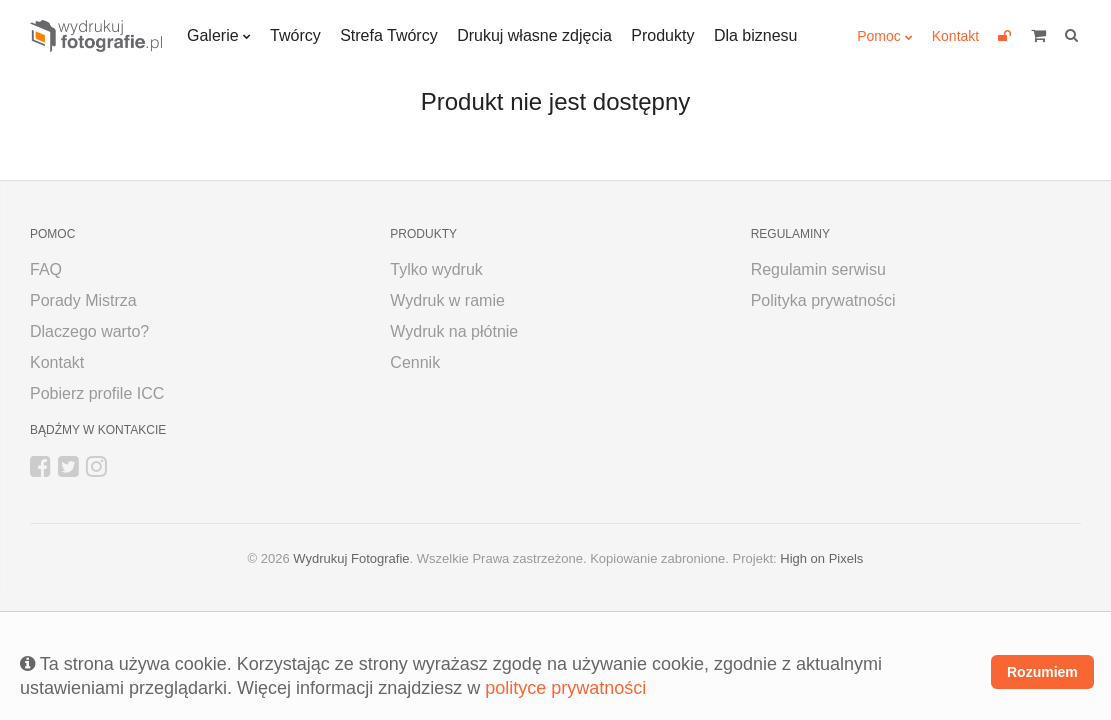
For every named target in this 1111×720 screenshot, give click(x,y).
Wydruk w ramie (447, 300)
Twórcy (295, 35)
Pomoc (879, 36)
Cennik (415, 362)
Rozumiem (1042, 672)
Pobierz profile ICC (97, 393)
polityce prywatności (565, 688)
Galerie (213, 35)
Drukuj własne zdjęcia (534, 35)
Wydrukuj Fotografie (351, 558)
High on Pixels (821, 558)
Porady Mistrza (83, 300)
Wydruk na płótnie (454, 331)
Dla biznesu (756, 35)
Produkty (662, 35)
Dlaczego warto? (89, 331)
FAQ (46, 269)
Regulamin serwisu (818, 269)
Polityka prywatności (823, 300)
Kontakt (955, 36)
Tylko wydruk (436, 269)
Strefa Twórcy (389, 35)
